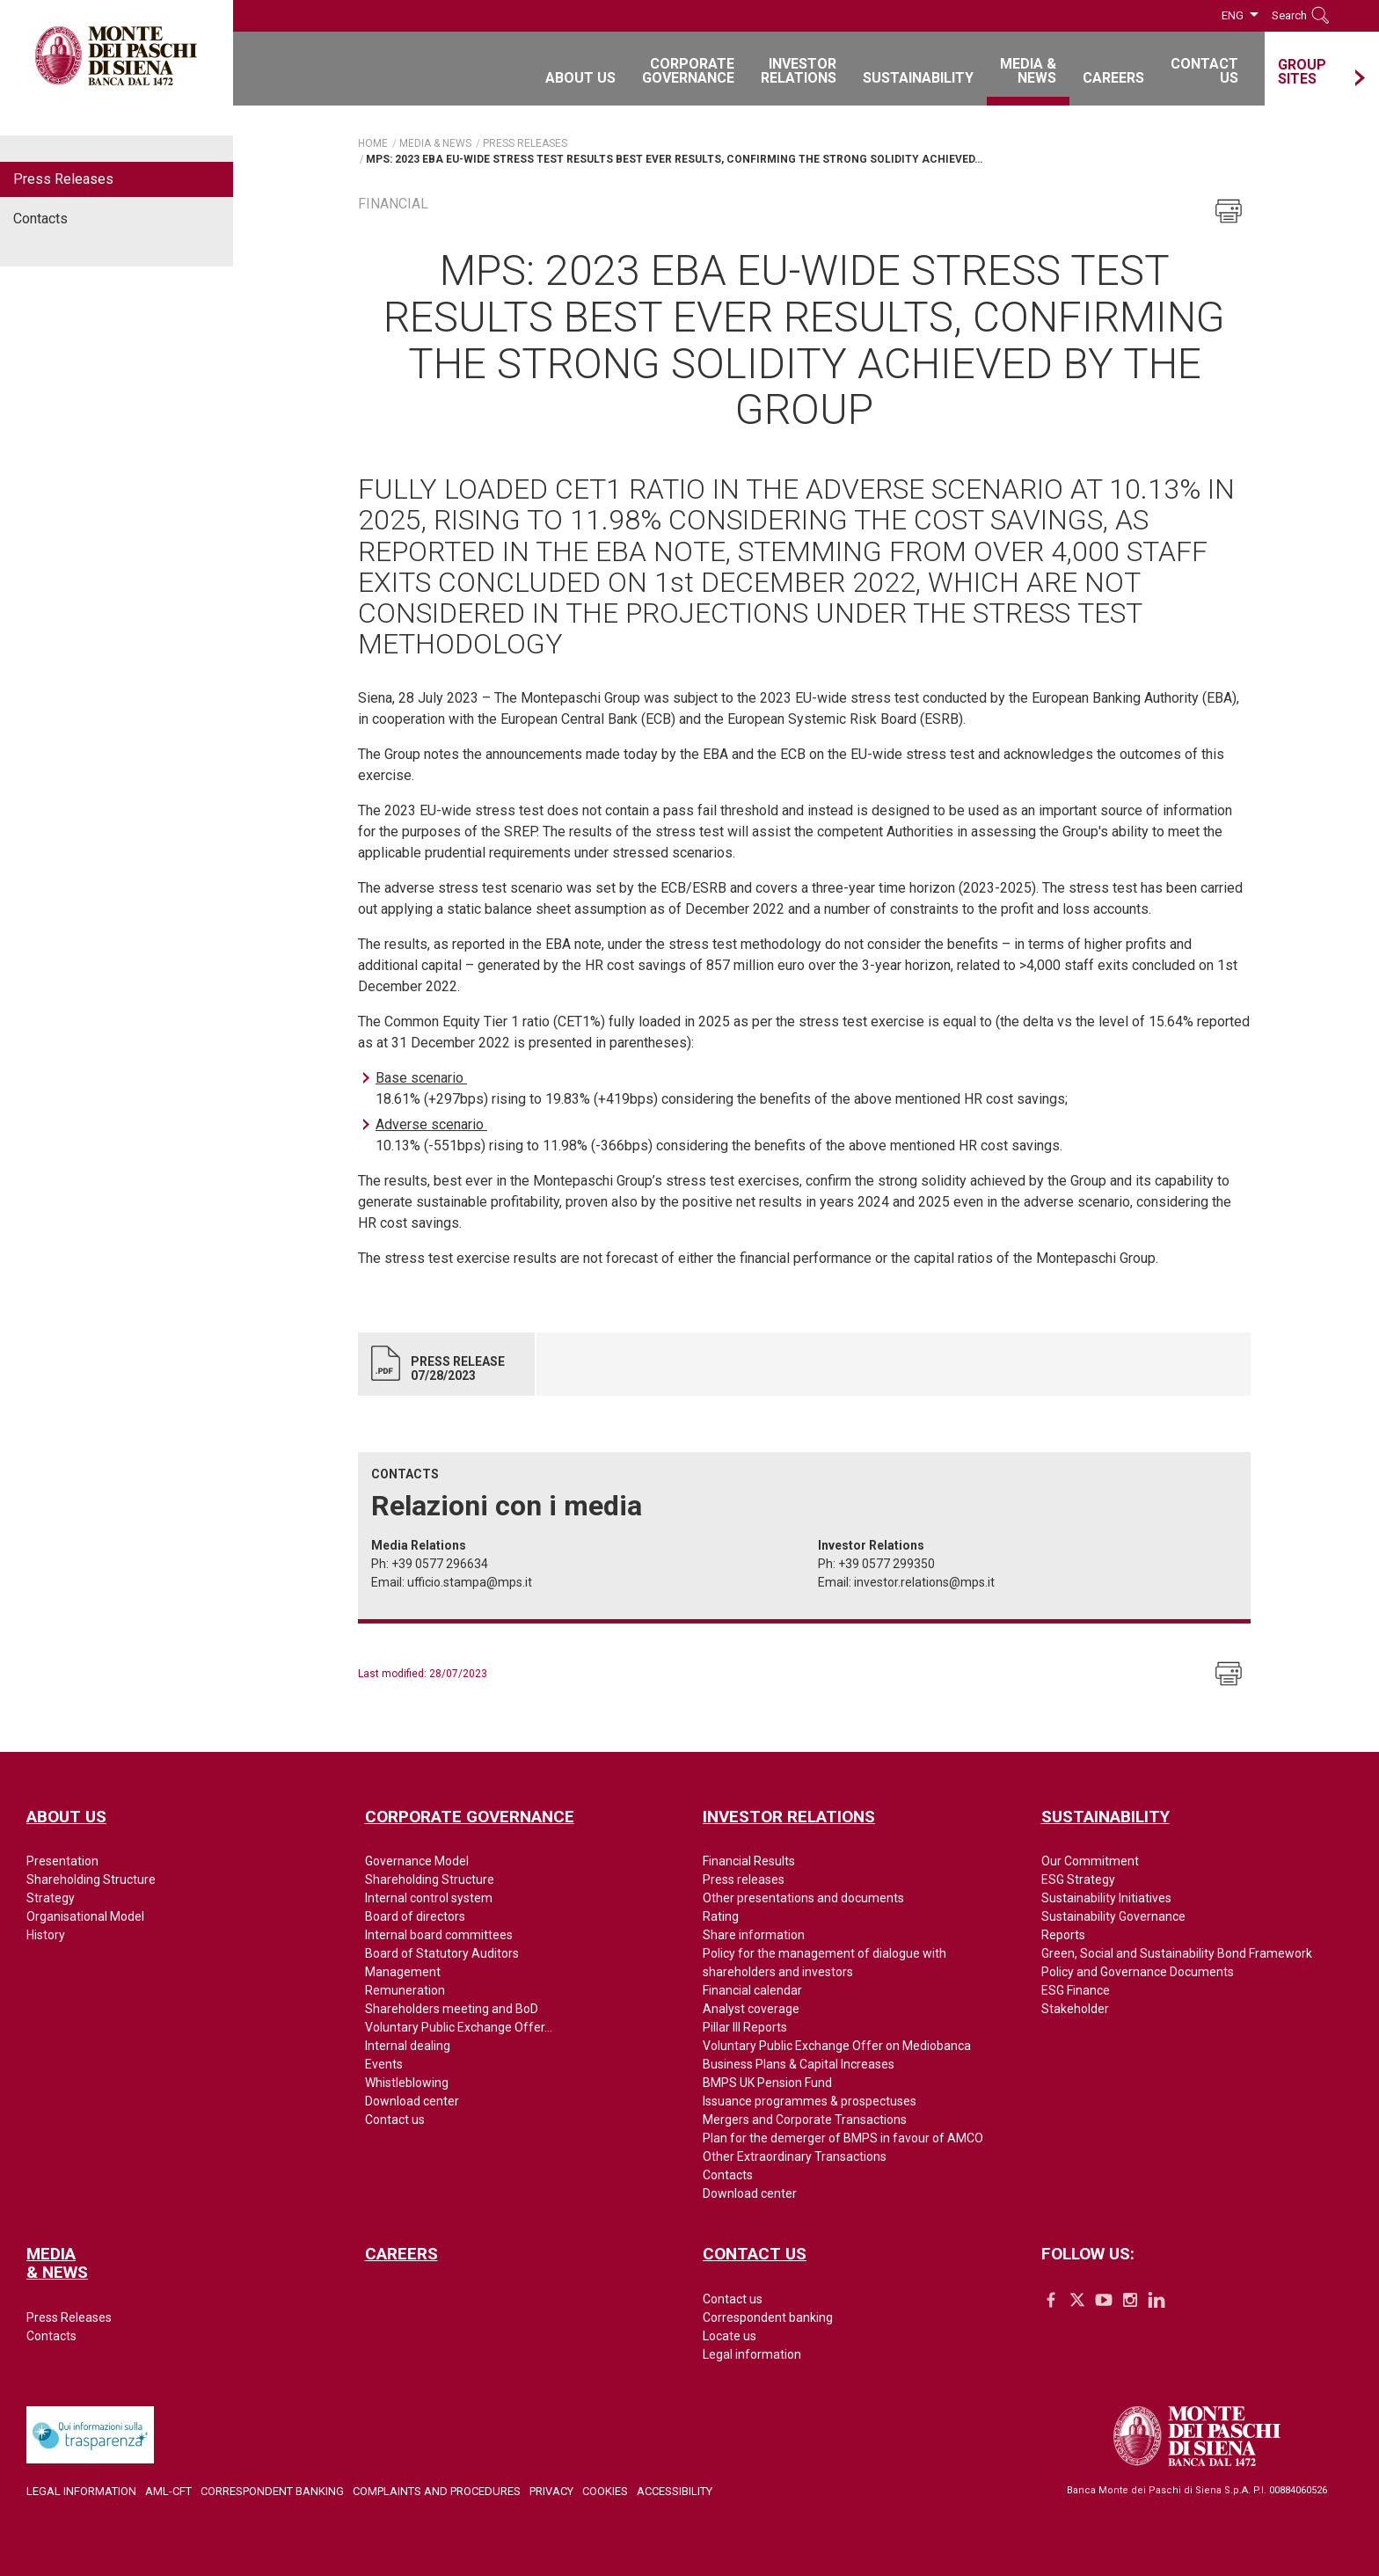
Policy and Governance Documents (1137, 1972)
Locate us (729, 2336)
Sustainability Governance (1113, 1916)
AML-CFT (168, 2491)
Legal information (752, 2354)
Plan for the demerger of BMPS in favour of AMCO (843, 2138)
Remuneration (405, 1990)
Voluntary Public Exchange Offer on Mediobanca (837, 2046)
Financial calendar (752, 1990)
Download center (412, 2101)
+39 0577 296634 (439, 1564)
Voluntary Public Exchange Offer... (458, 2027)
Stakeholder (1075, 2009)
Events (384, 2064)
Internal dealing (407, 2046)
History (45, 1935)
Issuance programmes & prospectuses (809, 2101)
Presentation (62, 1861)
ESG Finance (1075, 1990)
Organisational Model (85, 1916)
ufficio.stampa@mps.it (469, 1582)
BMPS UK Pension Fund (767, 2083)
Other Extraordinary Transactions (794, 2156)
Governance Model (417, 1861)
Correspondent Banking (272, 2491)
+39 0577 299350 (886, 1564)
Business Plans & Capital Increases (798, 2064)
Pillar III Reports (745, 2027)
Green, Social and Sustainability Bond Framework (1176, 1953)
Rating (721, 1916)
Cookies (605, 2491)
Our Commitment (1090, 1861)
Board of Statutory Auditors (442, 1953)
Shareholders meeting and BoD (451, 2009)
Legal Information (81, 2491)
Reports (1063, 1935)
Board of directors (415, 1916)
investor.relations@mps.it (924, 1582)
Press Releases (63, 179)
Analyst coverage (751, 2009)
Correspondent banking (768, 2317)
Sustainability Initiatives (1106, 1898)
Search (1289, 15)
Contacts (40, 218)
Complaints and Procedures (437, 2491)
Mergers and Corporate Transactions (805, 2120)
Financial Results (749, 1861)
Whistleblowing (407, 2083)
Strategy (50, 1898)
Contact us (395, 2120)
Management (403, 1972)
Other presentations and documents (803, 1898)
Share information (754, 1935)
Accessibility (674, 2491)
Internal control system (428, 1898)
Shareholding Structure (91, 1879)
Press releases (743, 1879)
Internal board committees (439, 1935)
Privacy (551, 2491)
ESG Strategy (1078, 1879)
